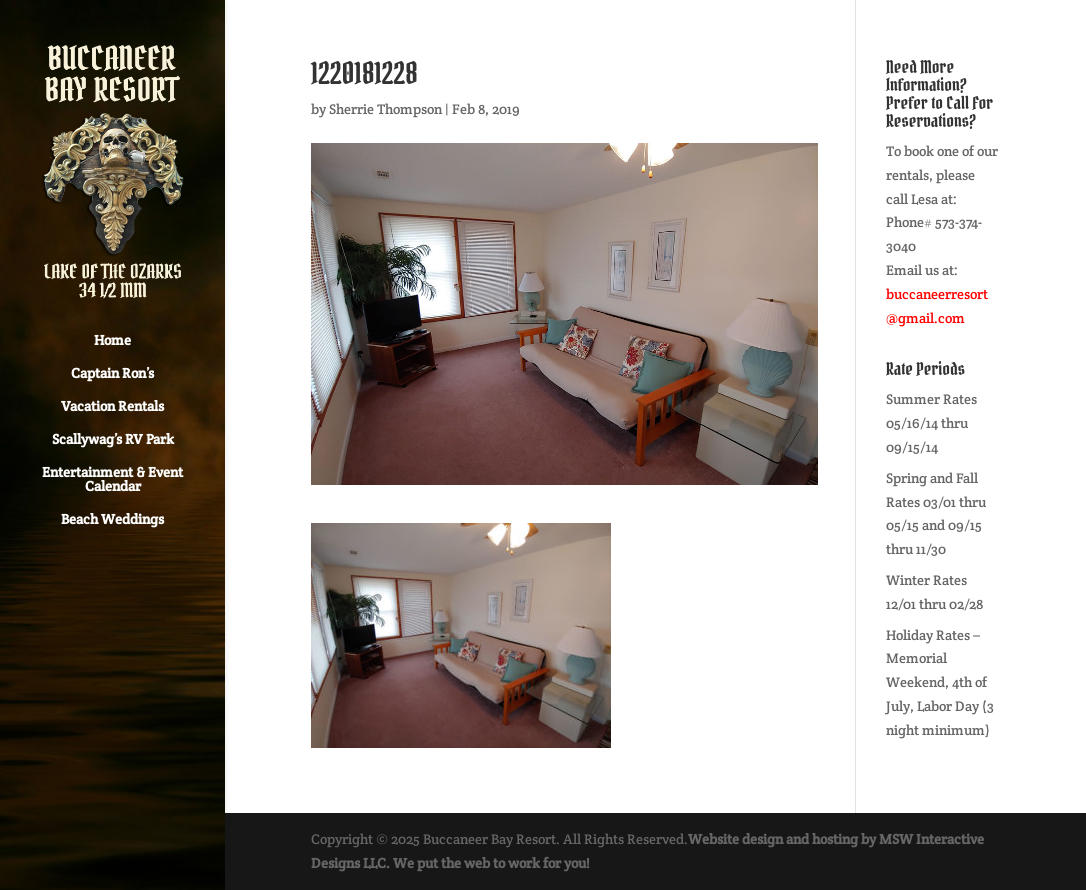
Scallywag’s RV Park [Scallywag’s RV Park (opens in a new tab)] (113, 440)
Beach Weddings (112, 520)
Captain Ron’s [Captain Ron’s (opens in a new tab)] (112, 374)
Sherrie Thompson (385, 109)
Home (112, 341)
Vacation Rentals (112, 407)
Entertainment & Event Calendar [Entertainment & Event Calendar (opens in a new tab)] (112, 480)
